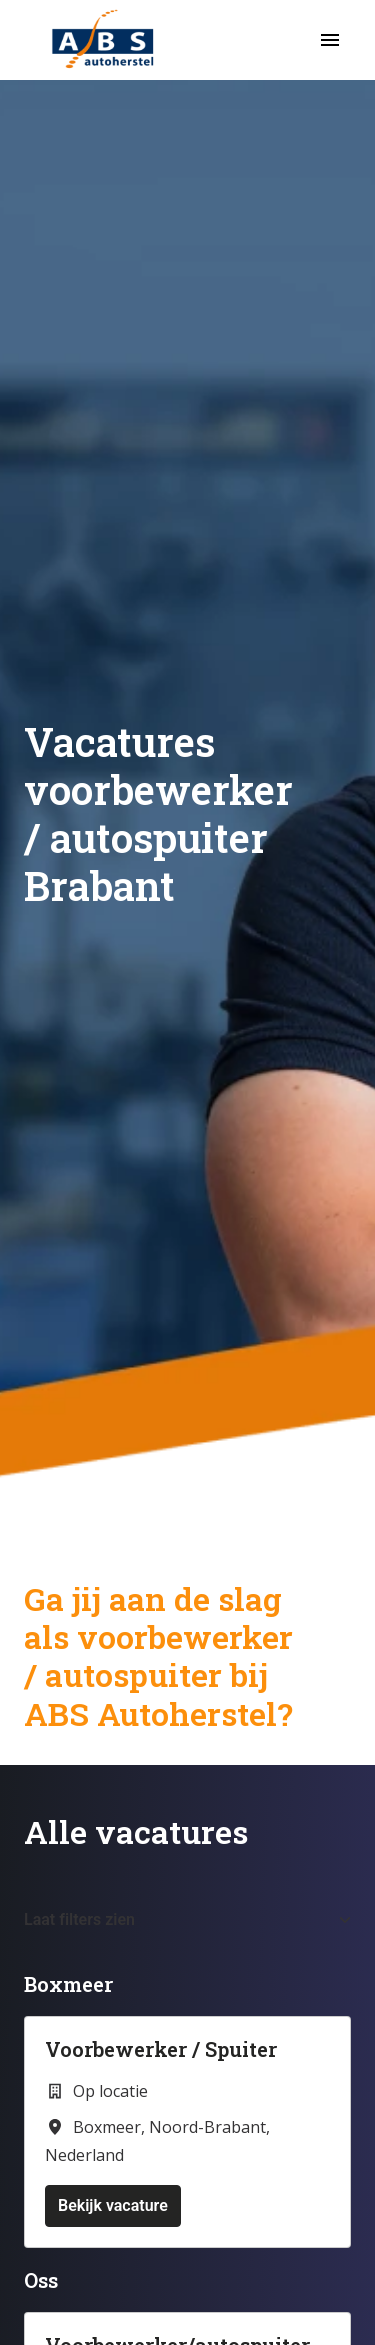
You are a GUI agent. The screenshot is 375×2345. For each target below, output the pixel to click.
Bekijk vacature (113, 2205)
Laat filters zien (187, 1919)
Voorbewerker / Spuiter (161, 2049)
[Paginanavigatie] (330, 40)
